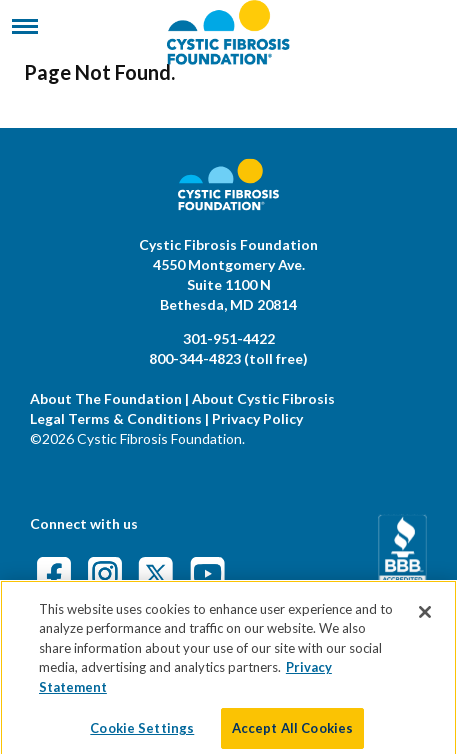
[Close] (425, 621)
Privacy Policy (257, 418)
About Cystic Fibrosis (263, 398)
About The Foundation (106, 398)
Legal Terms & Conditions (116, 418)
